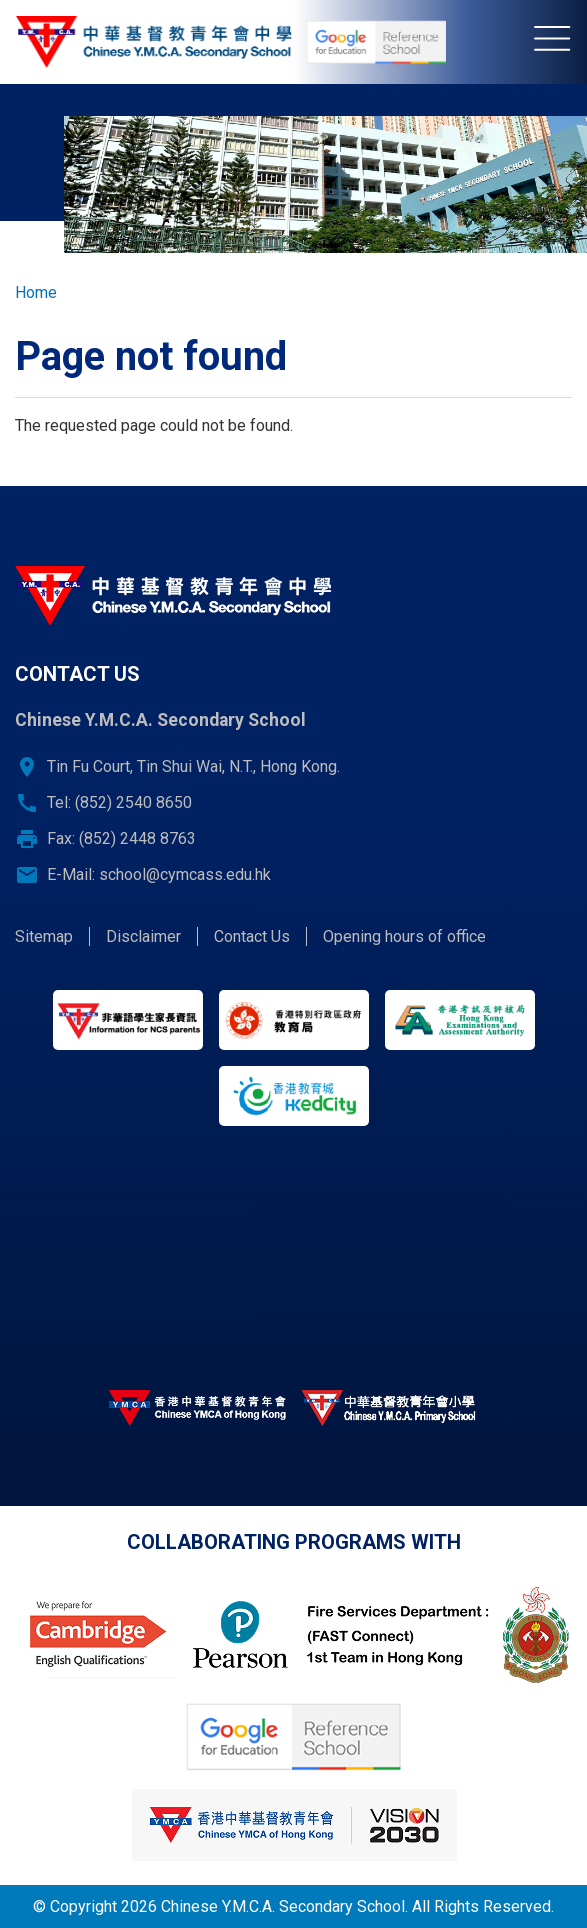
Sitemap (44, 936)
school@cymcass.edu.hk (185, 874)
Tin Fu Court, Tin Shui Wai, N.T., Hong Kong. (193, 766)
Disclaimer (143, 936)
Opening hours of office (404, 936)
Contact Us (252, 936)
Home (36, 292)
